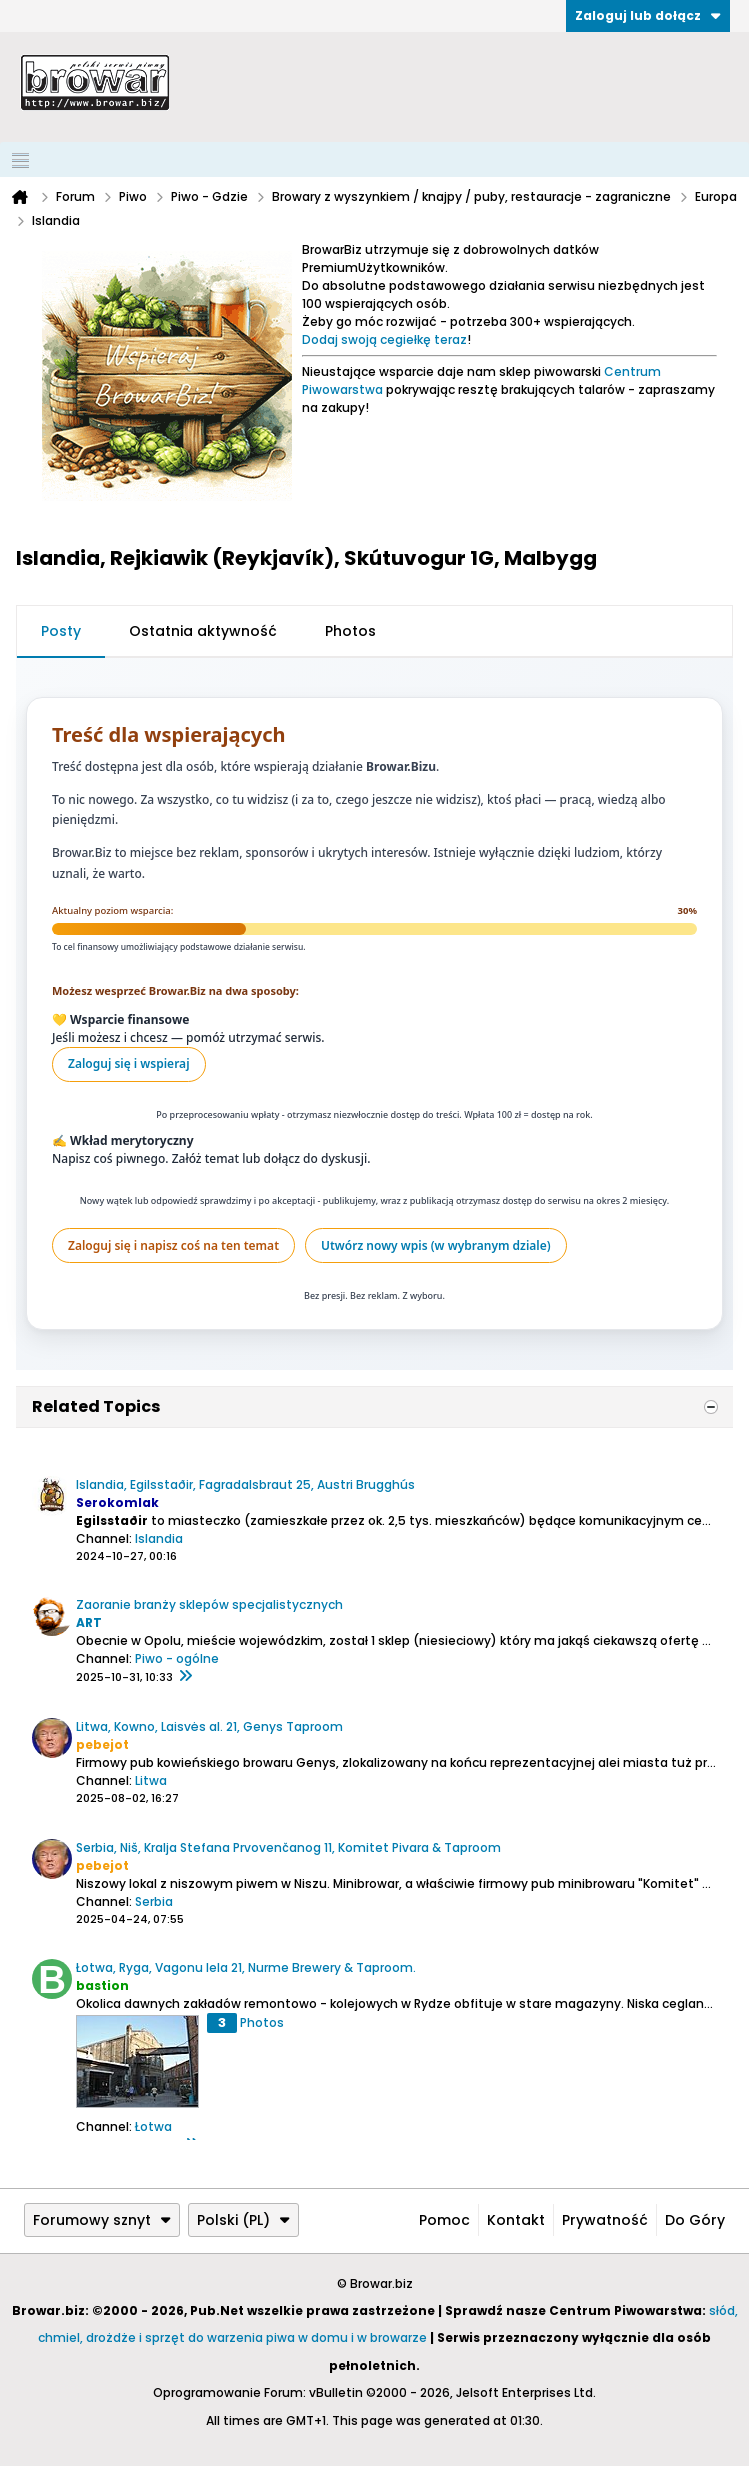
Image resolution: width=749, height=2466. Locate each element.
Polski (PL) (243, 2220)
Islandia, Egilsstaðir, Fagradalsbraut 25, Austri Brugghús (245, 1484)
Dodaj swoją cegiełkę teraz (384, 339)
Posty (61, 631)
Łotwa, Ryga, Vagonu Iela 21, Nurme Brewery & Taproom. (246, 1967)
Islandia (159, 1538)
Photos (350, 631)
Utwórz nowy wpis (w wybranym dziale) (436, 1245)
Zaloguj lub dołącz (648, 15)
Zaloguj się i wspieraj (129, 1063)
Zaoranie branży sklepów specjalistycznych (209, 1604)
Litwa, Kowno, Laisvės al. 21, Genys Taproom (209, 1726)
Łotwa (153, 2126)
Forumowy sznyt (102, 2220)
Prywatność (605, 2220)
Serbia (154, 1901)
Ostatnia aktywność (203, 631)
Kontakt (516, 2220)
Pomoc (444, 2220)
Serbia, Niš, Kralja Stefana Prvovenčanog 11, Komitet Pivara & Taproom (288, 1847)
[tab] (61, 632)
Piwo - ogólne (177, 1658)
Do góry (695, 2220)
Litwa (151, 1780)
